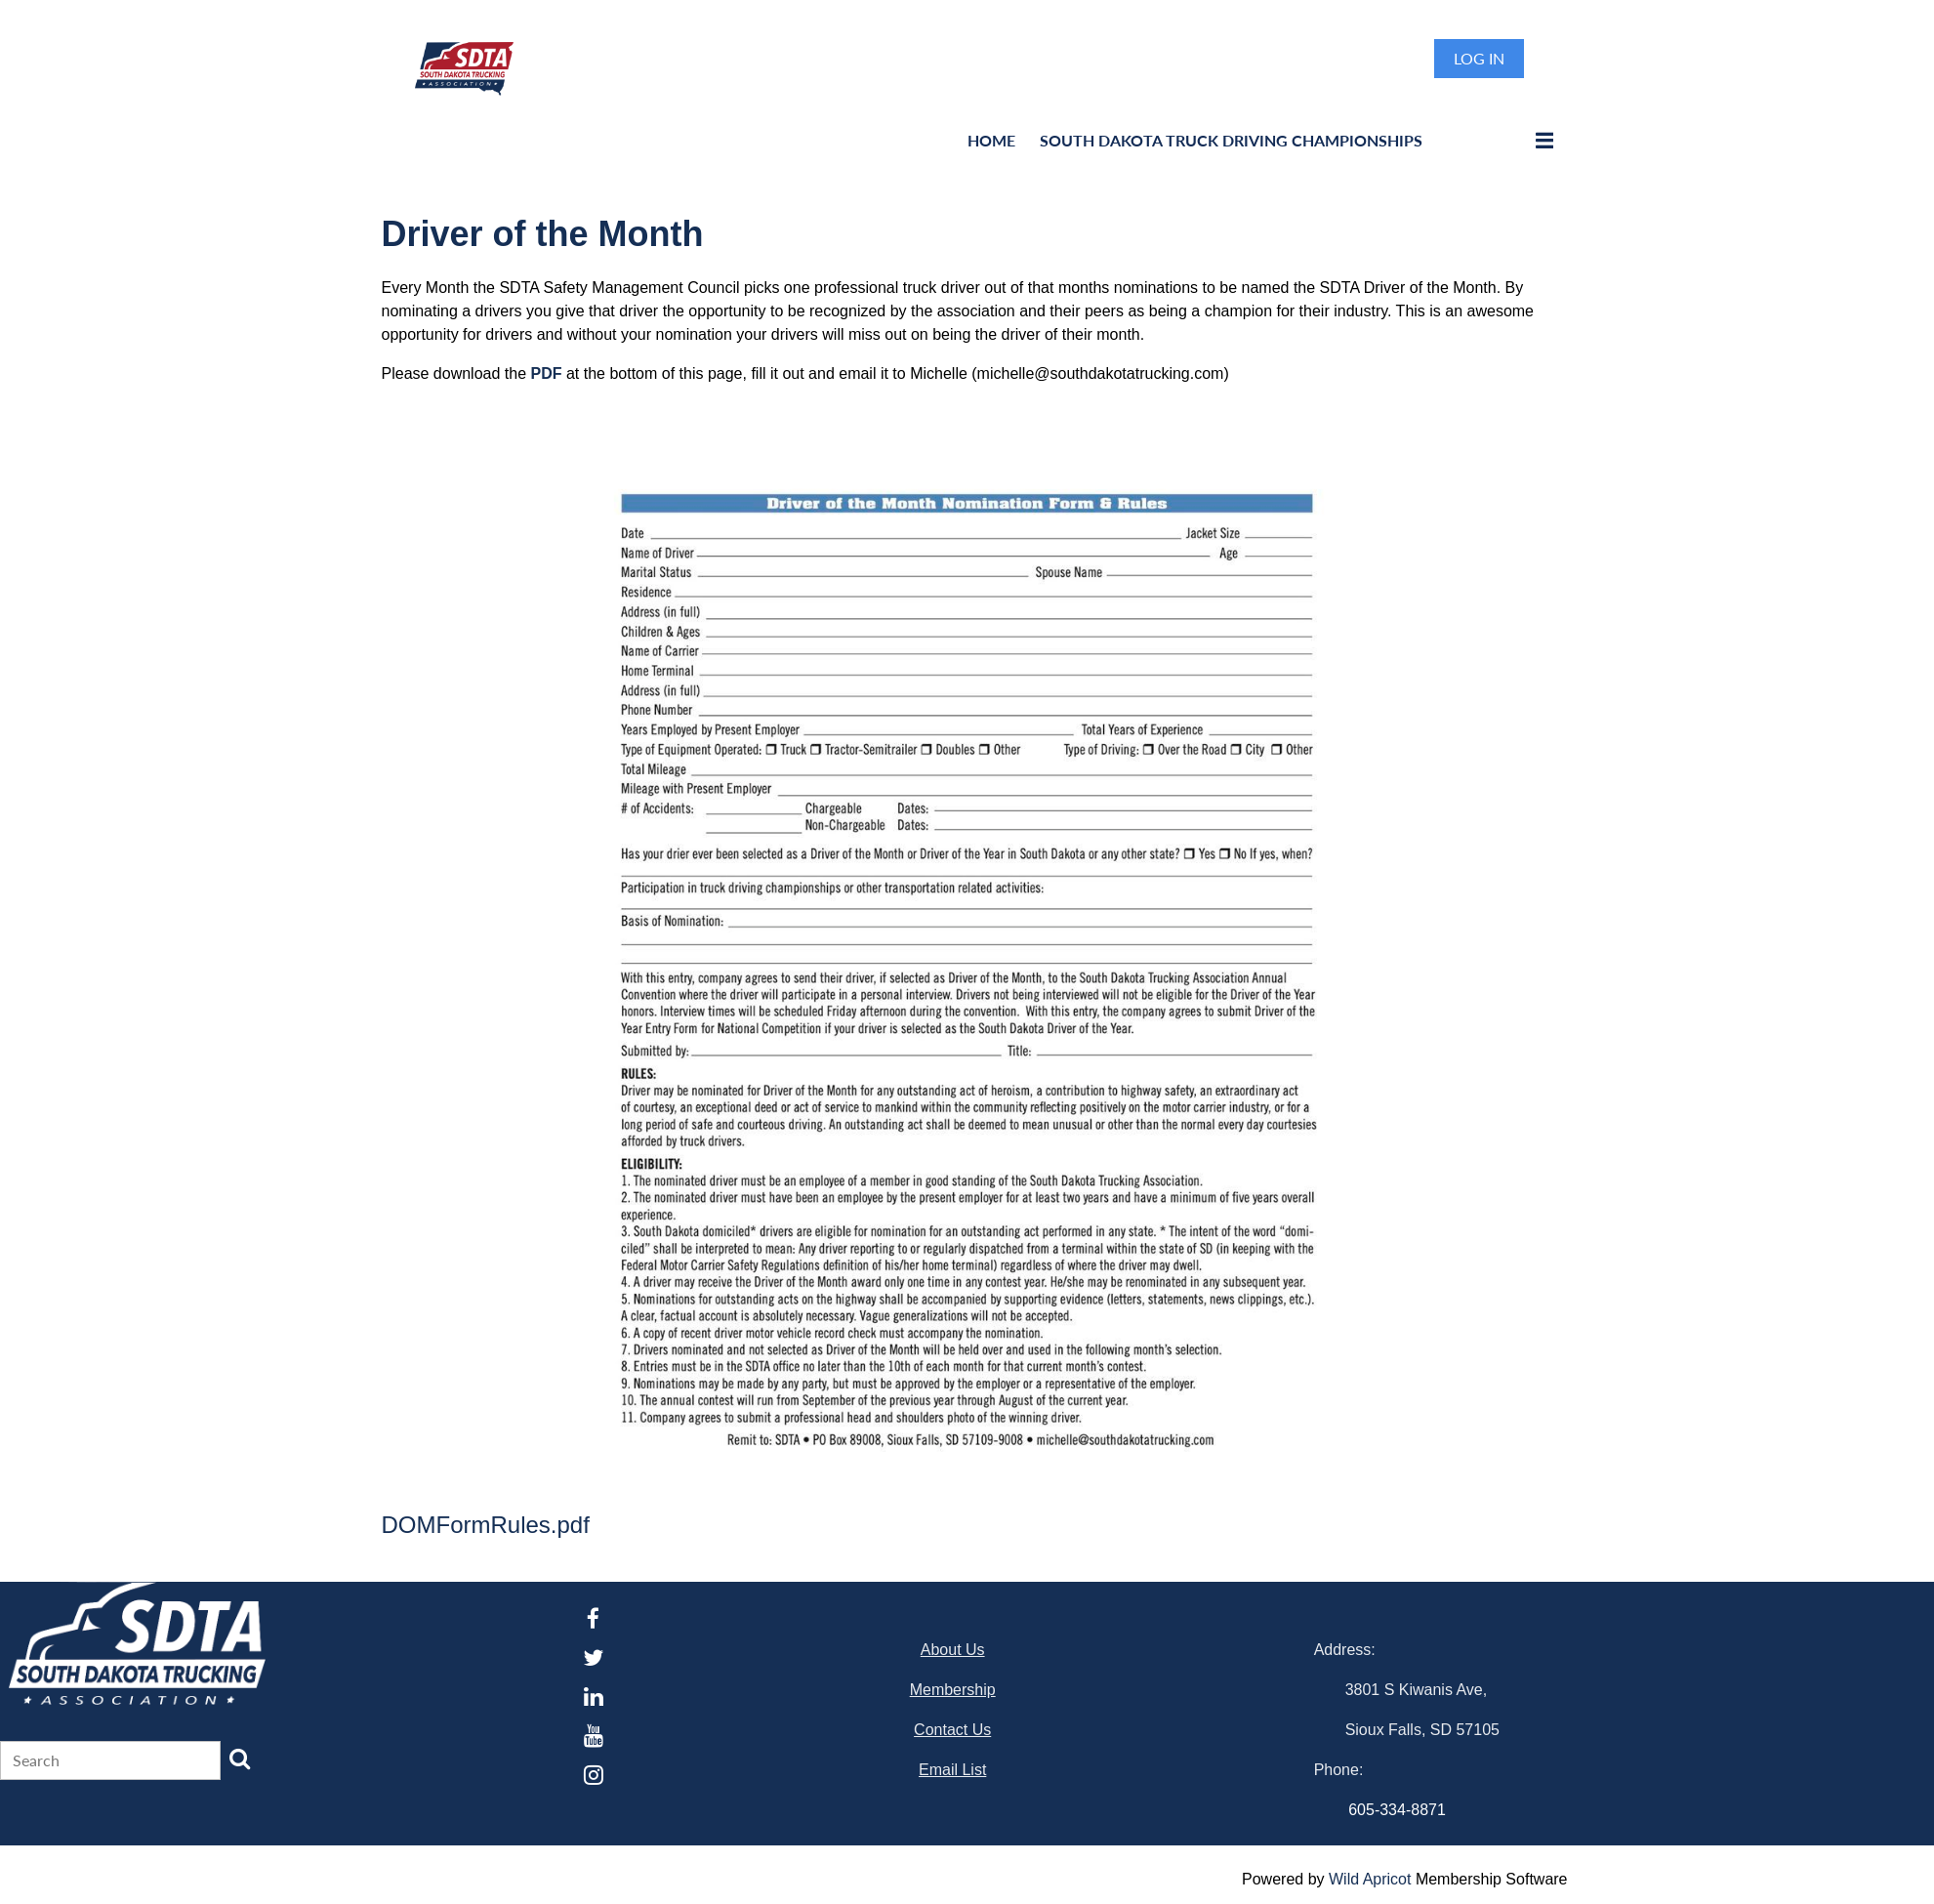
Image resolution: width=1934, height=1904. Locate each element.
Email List (952, 1769)
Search (240, 1758)
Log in (1479, 58)
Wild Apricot (1370, 1879)
